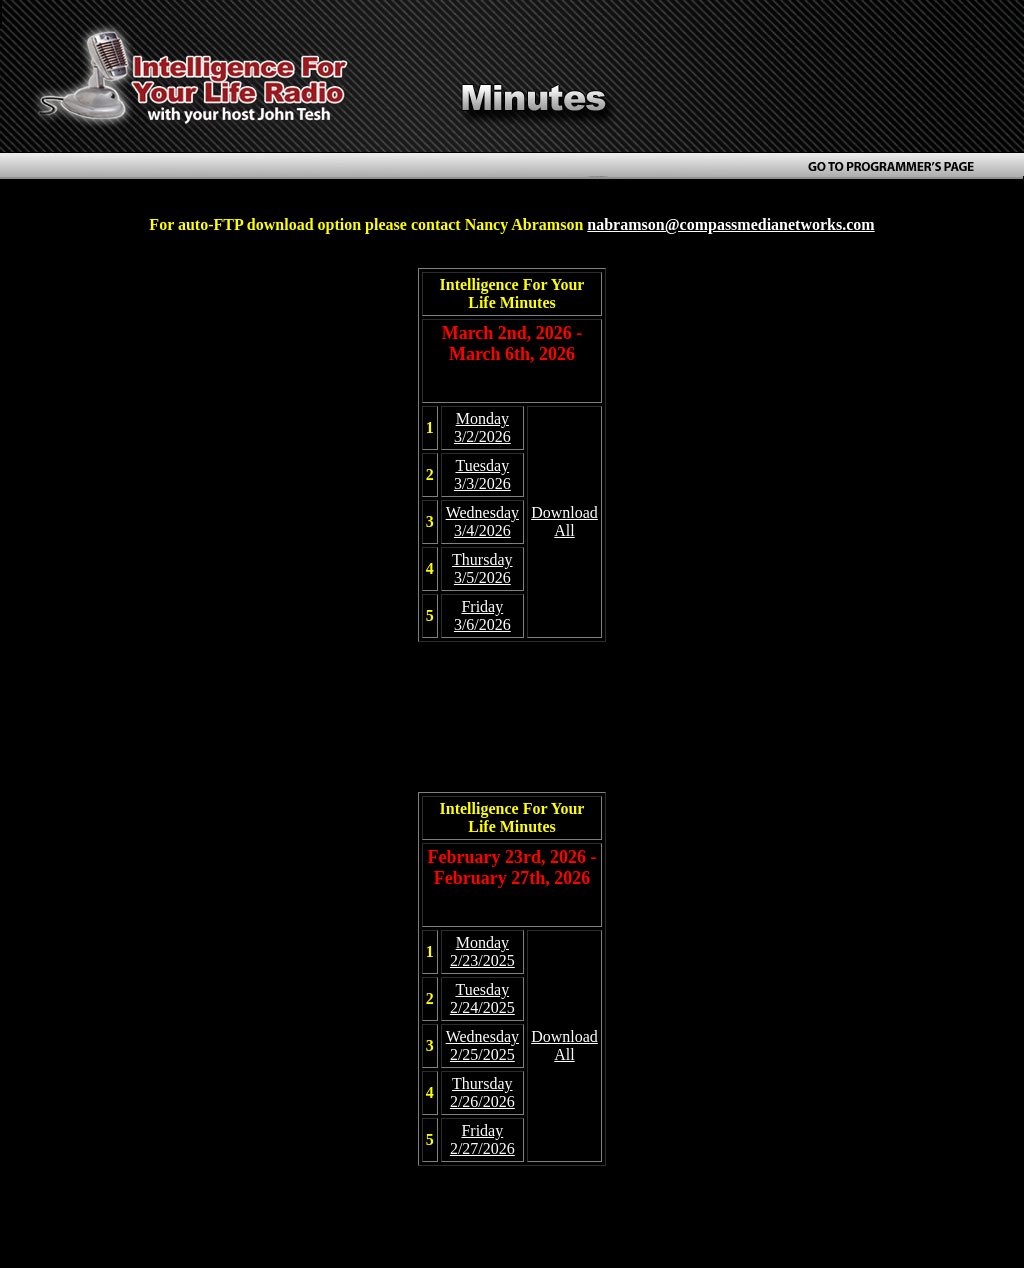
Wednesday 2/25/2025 (482, 1045)
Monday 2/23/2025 (482, 951)
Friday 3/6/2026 (482, 615)
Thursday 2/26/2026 (482, 1092)
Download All (564, 521)
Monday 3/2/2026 (482, 427)
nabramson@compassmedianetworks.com (730, 224)
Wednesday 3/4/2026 (482, 521)
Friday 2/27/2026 (482, 1139)
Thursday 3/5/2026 (482, 568)
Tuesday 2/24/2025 (482, 998)
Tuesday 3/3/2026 (482, 474)
